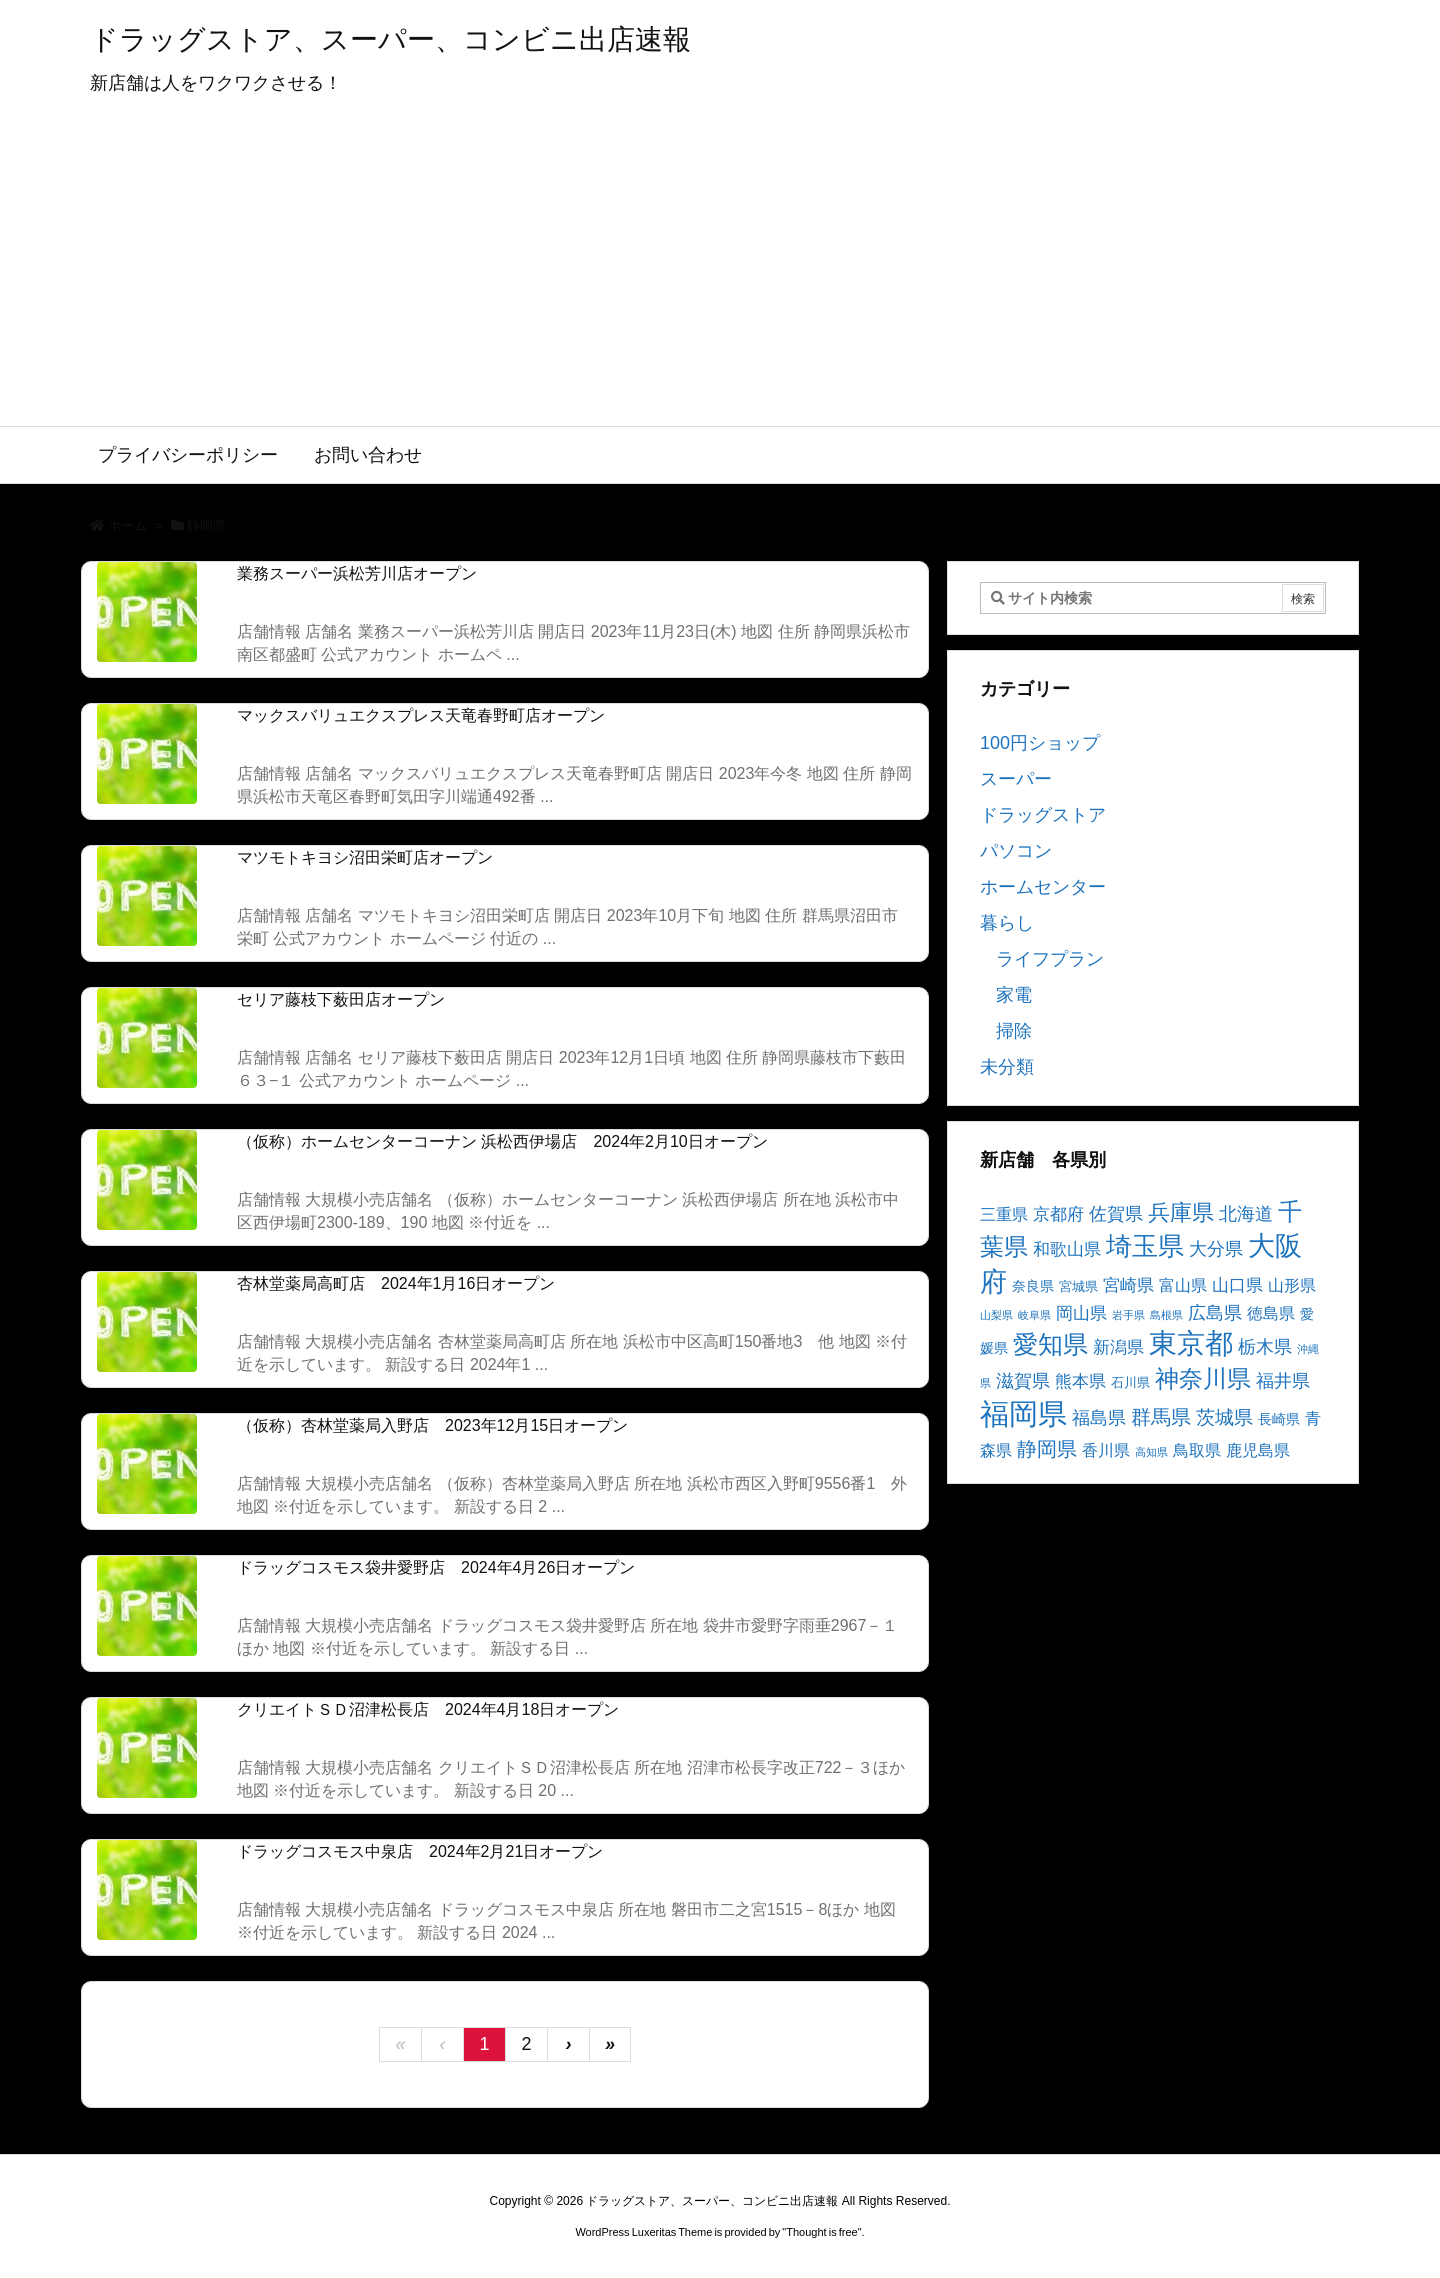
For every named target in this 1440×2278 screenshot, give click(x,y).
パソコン (1016, 851)
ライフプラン (1050, 959)
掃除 (1014, 1031)
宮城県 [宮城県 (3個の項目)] (1078, 1287)
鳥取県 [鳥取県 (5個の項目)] (1197, 1450)
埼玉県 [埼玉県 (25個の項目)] (1145, 1246)
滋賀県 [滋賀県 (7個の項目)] (1023, 1381)
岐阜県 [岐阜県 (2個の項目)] (1034, 1315)
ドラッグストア (1043, 815)
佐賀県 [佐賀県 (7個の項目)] (1116, 1214)
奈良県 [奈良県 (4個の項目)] (1033, 1286)
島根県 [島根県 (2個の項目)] (1166, 1315)
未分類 (1007, 1067)
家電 (1014, 995)
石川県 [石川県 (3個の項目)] (1130, 1383)
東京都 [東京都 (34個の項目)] (1191, 1343)
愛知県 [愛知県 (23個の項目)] (1050, 1344)
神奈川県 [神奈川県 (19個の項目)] (1203, 1378)
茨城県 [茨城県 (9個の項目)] (1224, 1417)
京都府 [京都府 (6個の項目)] (1058, 1214)
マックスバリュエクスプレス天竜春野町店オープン (421, 715)
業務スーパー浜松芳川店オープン (357, 573)
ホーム (127, 525)
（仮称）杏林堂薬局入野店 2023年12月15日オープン (432, 1425)
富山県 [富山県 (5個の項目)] (1183, 1285)
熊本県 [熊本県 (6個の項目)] (1080, 1381)
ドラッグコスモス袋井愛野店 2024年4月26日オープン (436, 1567)
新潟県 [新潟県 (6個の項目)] (1118, 1347)
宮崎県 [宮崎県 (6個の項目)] (1128, 1285)
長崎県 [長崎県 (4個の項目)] (1279, 1419)
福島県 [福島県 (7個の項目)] (1099, 1418)
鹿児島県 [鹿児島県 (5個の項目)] (1258, 1450)
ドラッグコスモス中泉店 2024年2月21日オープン (420, 1851)
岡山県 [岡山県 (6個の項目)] (1081, 1313)
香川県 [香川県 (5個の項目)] (1106, 1450)
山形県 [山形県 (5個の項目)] (1292, 1285)
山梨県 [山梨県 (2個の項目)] (996, 1315)
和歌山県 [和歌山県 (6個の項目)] (1067, 1249)
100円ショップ (1040, 743)
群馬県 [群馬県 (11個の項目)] (1161, 1416)
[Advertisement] (720, 276)
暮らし (1007, 923)
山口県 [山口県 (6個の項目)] (1237, 1285)
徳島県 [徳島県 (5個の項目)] (1271, 1313)
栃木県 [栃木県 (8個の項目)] (1265, 1346)
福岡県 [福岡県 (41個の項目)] (1023, 1413)
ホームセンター (1043, 887)
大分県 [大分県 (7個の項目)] (1216, 1249)
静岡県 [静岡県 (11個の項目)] (1047, 1448)
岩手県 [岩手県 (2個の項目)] (1128, 1315)
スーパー (1016, 779)
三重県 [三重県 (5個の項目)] (1004, 1214)
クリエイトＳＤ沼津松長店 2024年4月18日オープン (428, 1709)
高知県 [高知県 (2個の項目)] (1151, 1452)
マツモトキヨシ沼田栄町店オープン (365, 857)
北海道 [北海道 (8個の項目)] (1246, 1213)
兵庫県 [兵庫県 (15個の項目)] (1181, 1212)
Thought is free (821, 2232)
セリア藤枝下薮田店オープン (341, 999)
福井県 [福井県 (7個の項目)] (1283, 1381)
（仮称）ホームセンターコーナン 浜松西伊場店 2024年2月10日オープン (502, 1141)
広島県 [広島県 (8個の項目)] (1215, 1312)
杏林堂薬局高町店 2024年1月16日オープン (396, 1283)
